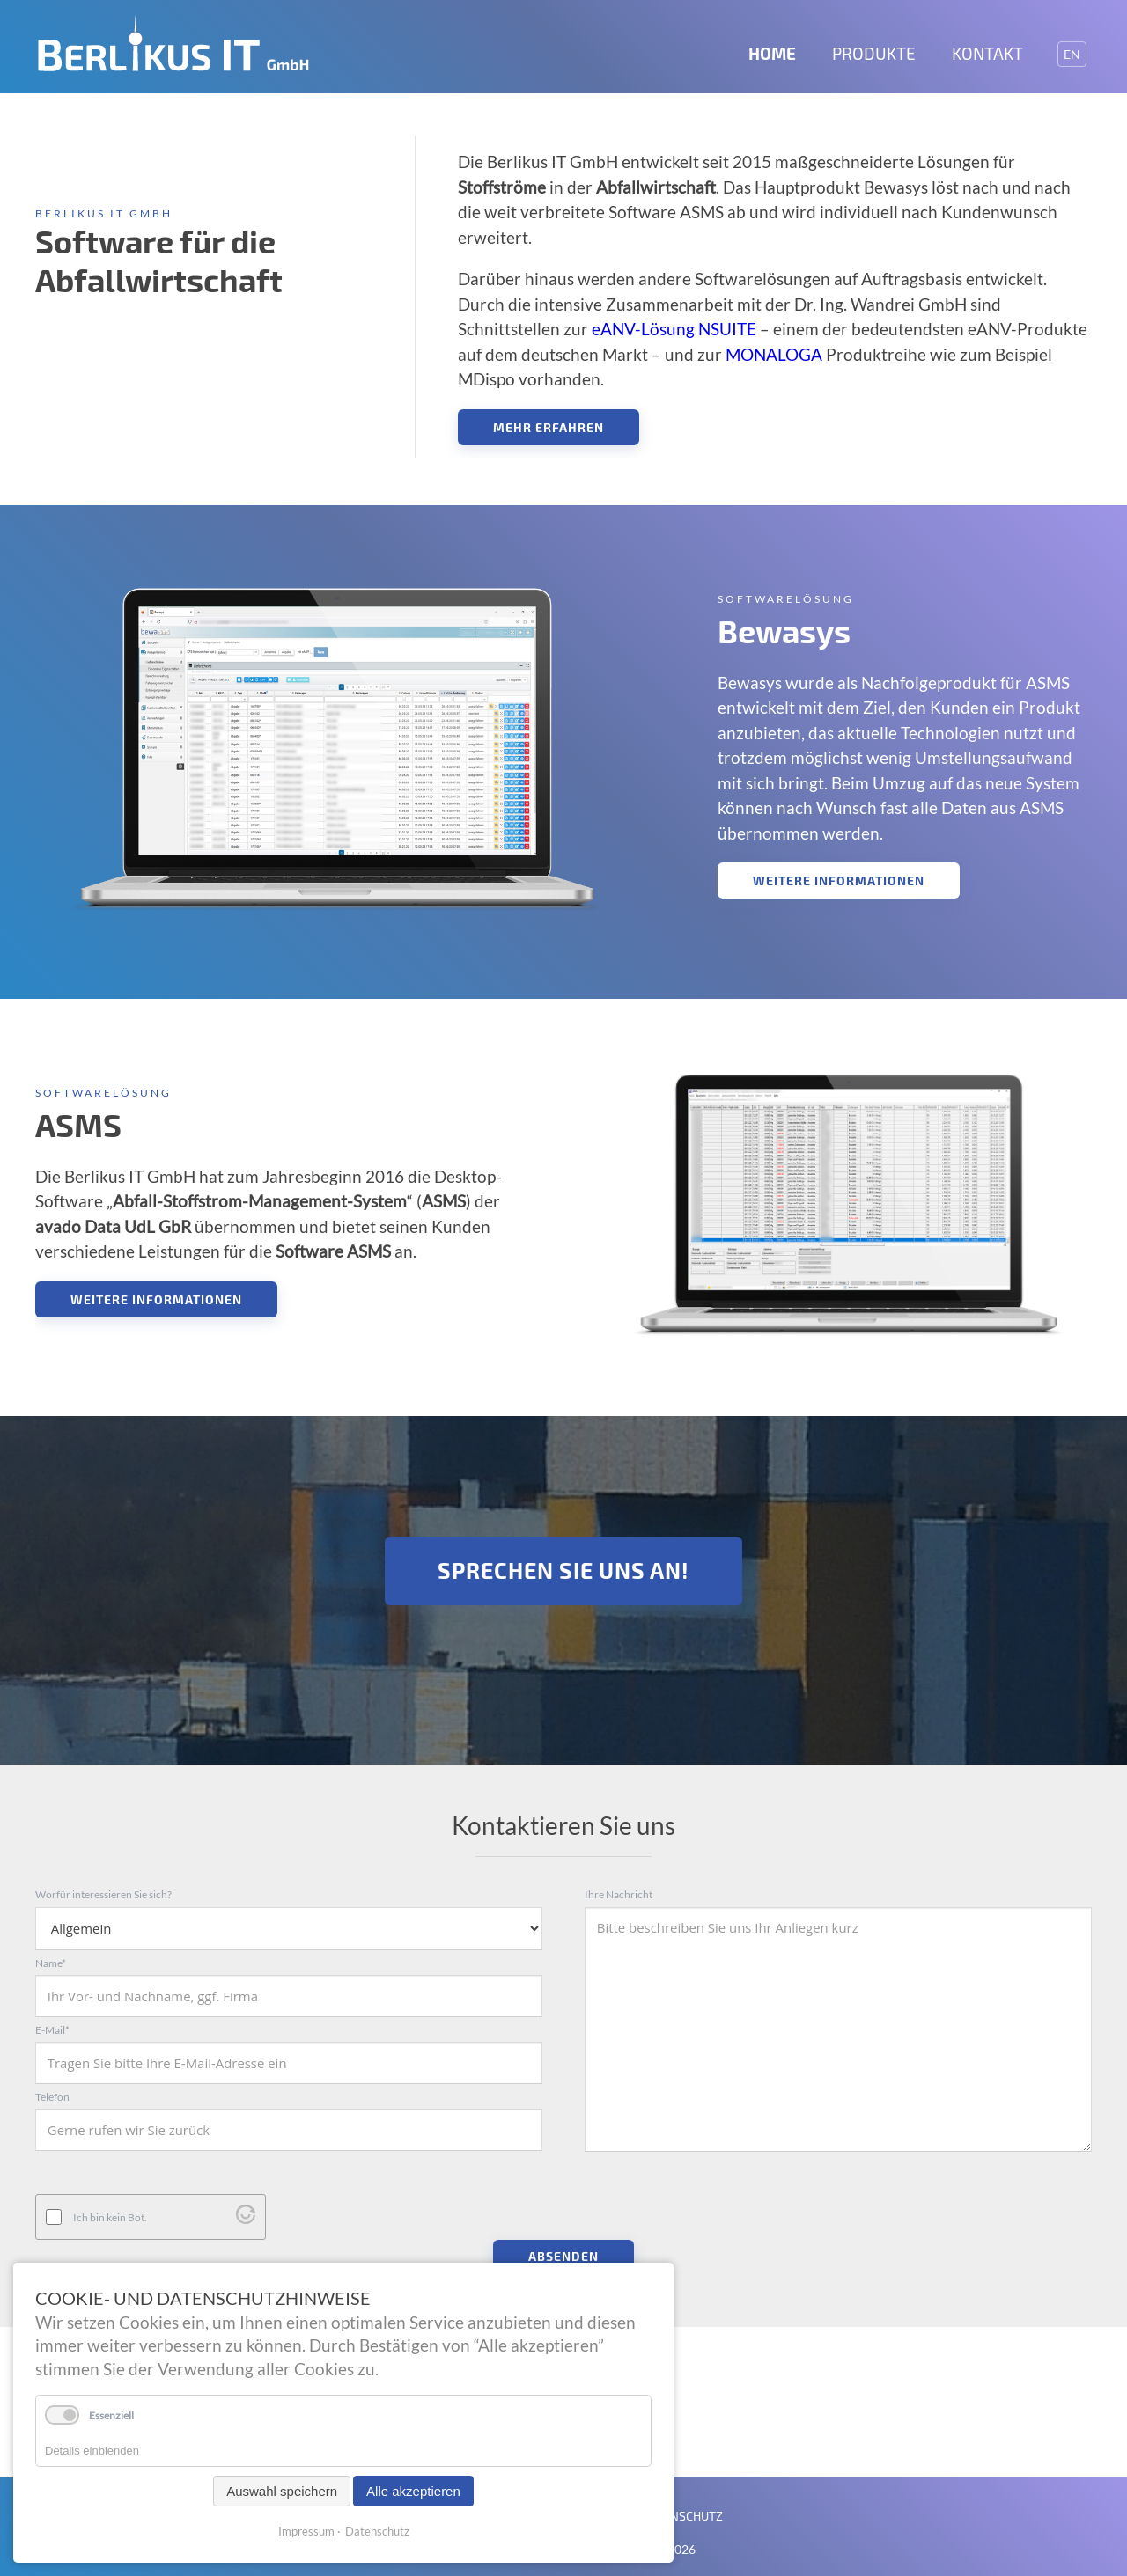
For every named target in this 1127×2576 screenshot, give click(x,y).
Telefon (52, 2096)
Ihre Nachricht (618, 1894)
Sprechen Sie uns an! (563, 1569)
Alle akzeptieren (413, 2491)
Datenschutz (377, 2531)
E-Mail (52, 2030)
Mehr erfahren (548, 427)
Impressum (306, 2531)
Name (50, 1963)
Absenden (563, 2247)
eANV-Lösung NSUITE (674, 329)
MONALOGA (774, 354)
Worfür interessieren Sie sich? (103, 1894)
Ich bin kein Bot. (110, 2208)
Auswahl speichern (281, 2491)
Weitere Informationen (838, 880)
